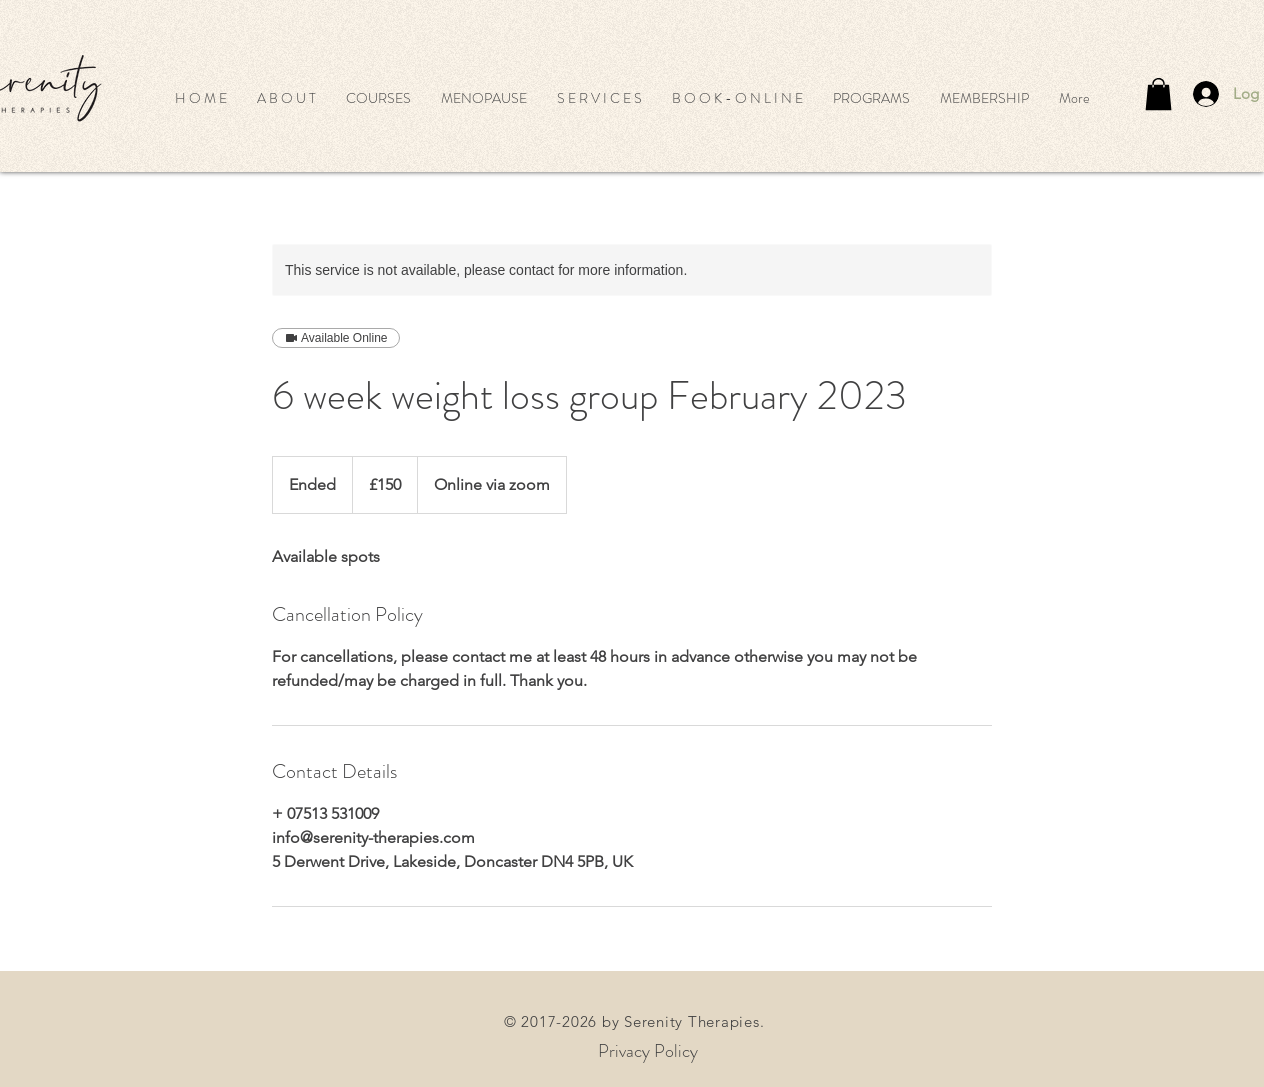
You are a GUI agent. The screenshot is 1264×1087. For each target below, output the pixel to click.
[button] (378, 98)
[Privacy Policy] (648, 1051)
